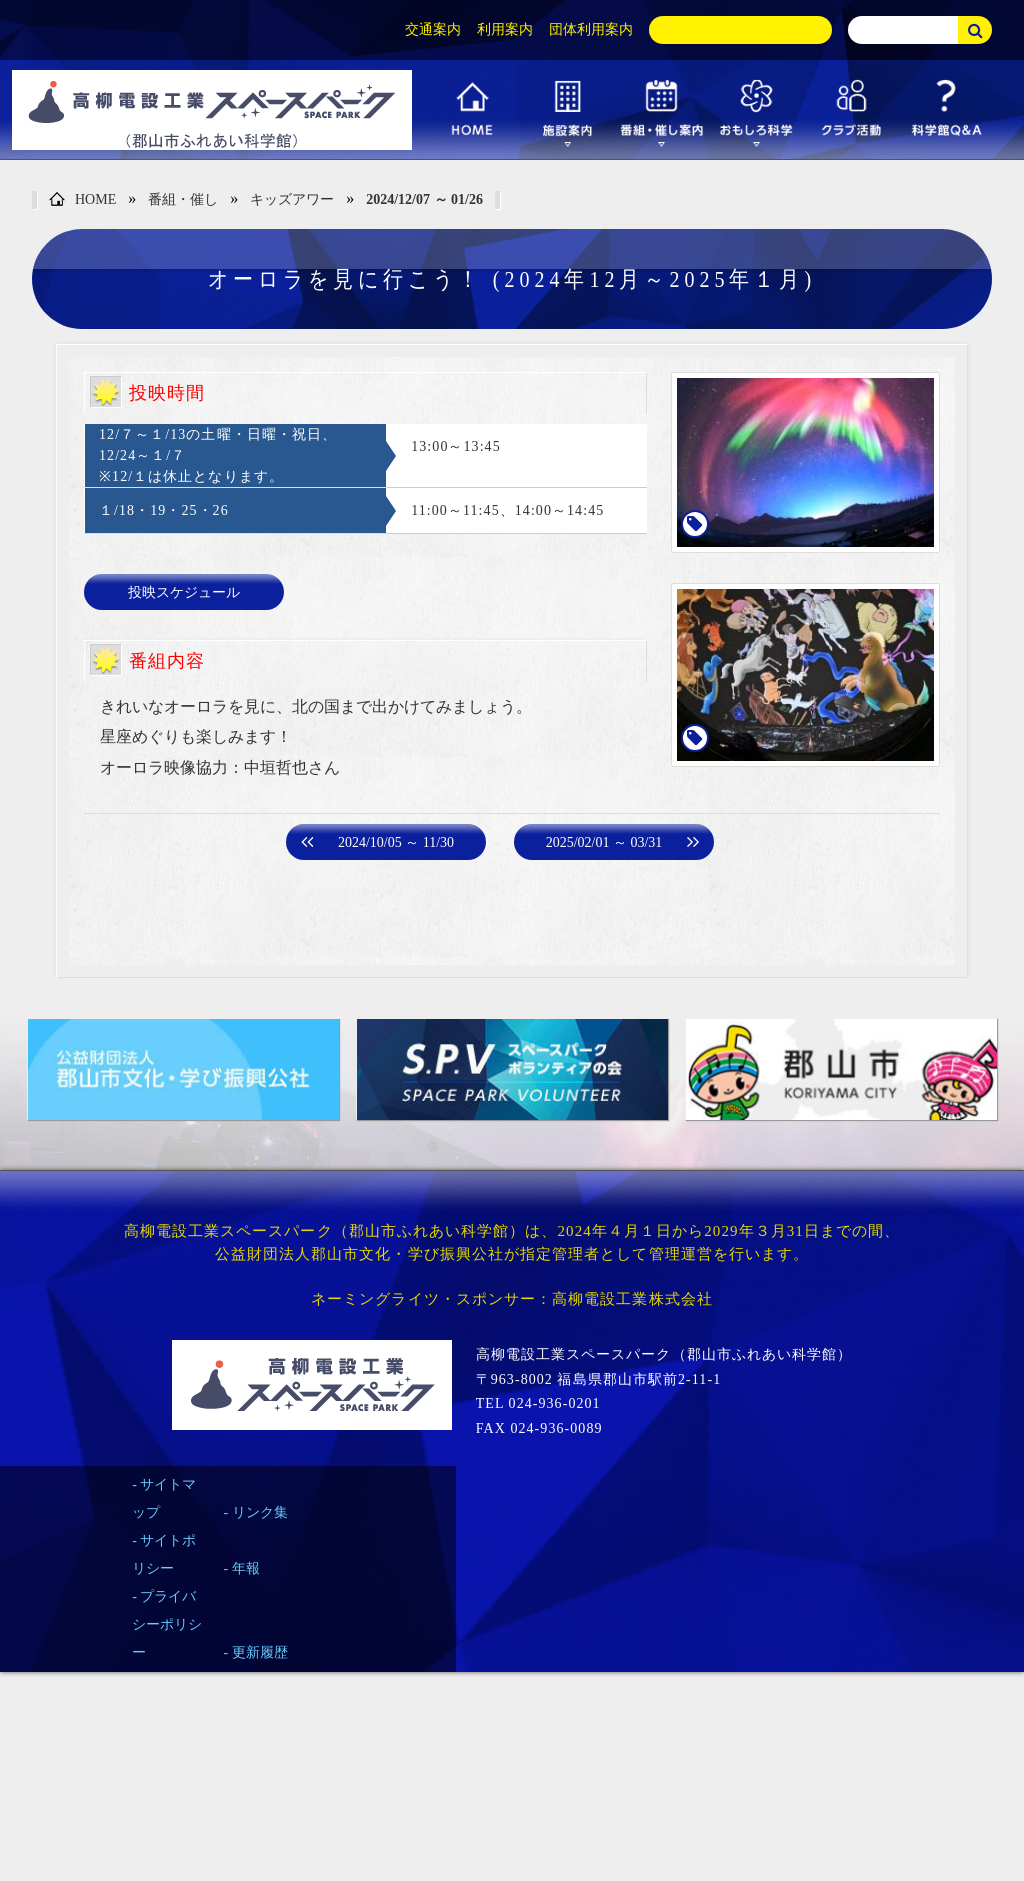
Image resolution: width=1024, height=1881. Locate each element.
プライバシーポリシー (167, 1624)
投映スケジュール (184, 592)
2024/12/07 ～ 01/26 (424, 199)
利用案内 (505, 29)
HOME (82, 200)
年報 (246, 1568)
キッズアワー (292, 199)
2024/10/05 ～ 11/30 (396, 842)
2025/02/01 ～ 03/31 (604, 842)
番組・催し (183, 199)
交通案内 (433, 29)
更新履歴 (260, 1652)
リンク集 (260, 1512)
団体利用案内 (591, 29)
